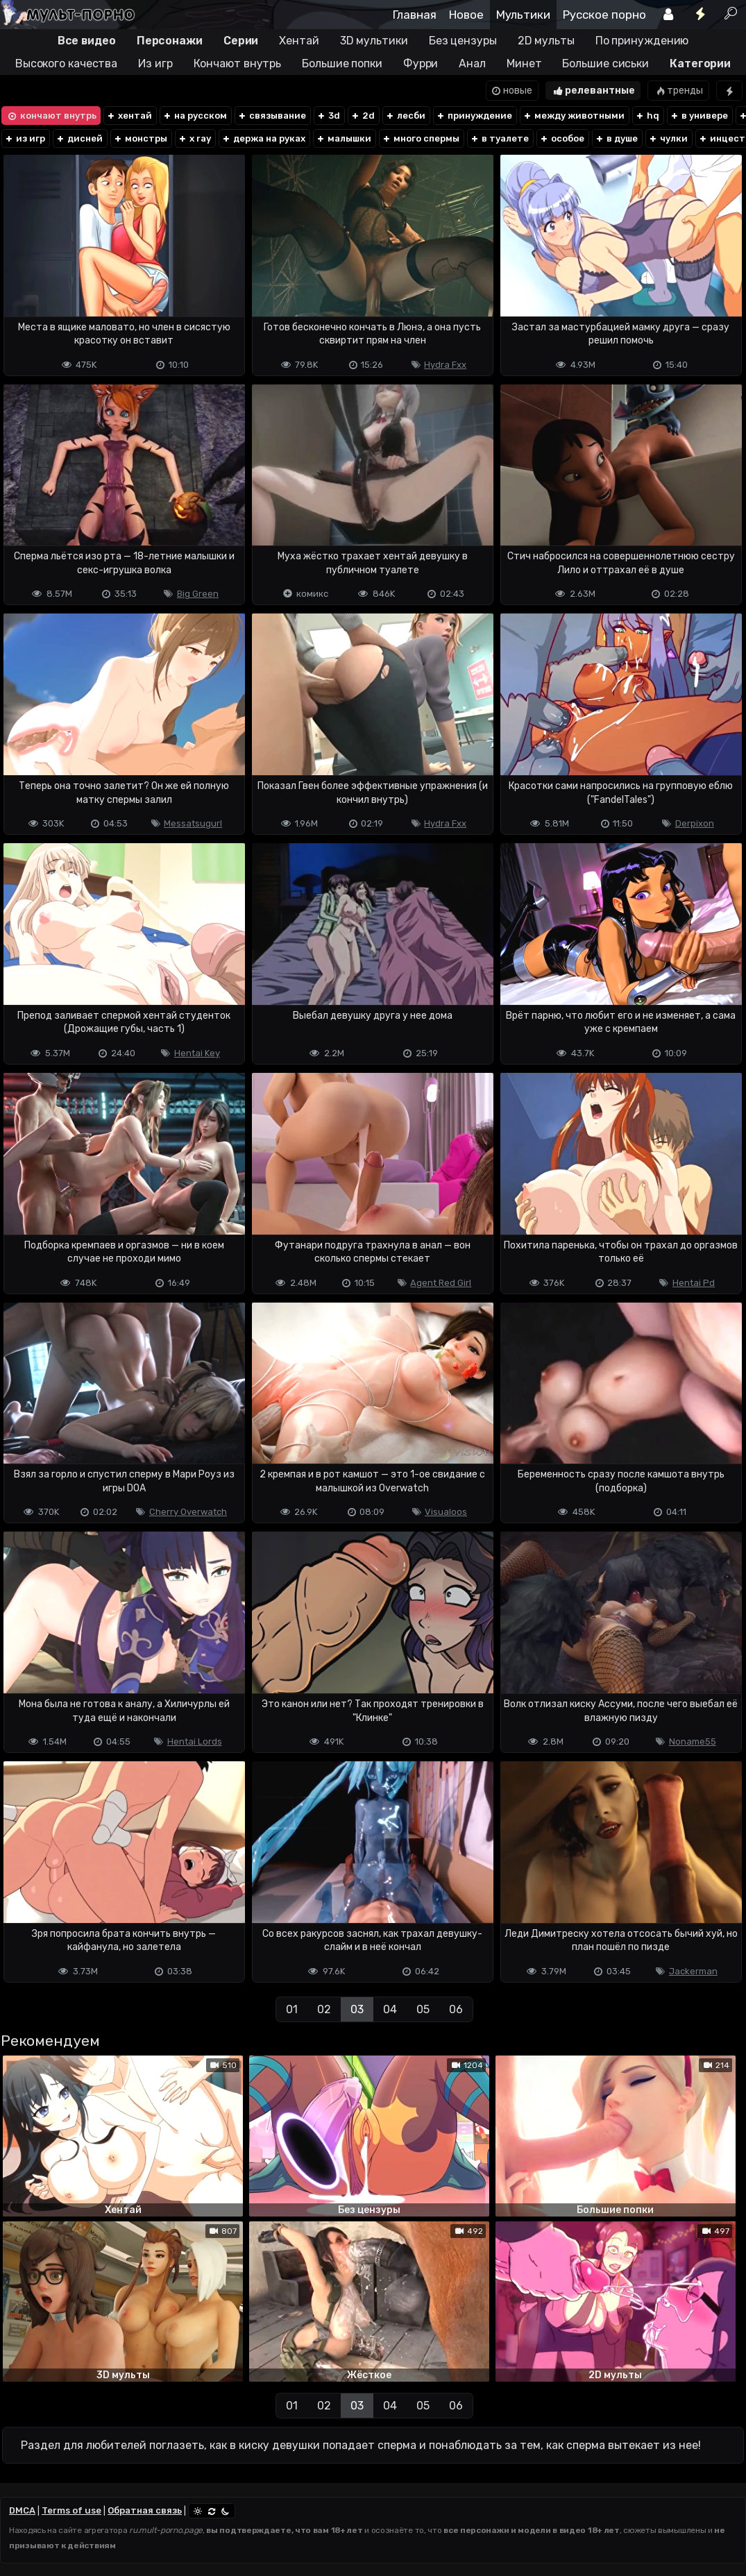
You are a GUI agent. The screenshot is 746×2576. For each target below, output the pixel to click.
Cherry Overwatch (188, 1512)
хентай (129, 115)
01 (292, 2009)
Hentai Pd (693, 1283)
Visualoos (446, 1512)
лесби (405, 115)
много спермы (420, 138)
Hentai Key (197, 1053)
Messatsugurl (193, 823)
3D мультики (374, 40)
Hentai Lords (194, 1741)
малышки (343, 138)
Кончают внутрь (238, 63)
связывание (271, 115)
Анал (472, 63)
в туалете (499, 138)
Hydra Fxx (445, 364)
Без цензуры (463, 40)
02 (324, 2009)
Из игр (155, 63)
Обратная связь (145, 2510)
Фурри (421, 63)
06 (456, 2009)
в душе (616, 138)
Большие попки (342, 63)
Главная (414, 15)
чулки (668, 138)
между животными (574, 115)
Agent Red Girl (440, 1283)
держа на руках (263, 138)
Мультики (523, 15)
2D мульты (546, 40)
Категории (700, 63)
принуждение (474, 115)
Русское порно (604, 15)
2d (362, 115)
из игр (24, 138)
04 (390, 2009)
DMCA (22, 2510)
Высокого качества (66, 63)
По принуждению (642, 40)
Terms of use (71, 2510)
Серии (241, 40)
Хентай (299, 40)
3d (328, 115)
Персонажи (170, 40)
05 (423, 2009)
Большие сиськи (605, 63)
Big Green (198, 593)
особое (561, 138)
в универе (699, 115)
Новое (466, 15)
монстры (140, 138)
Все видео (87, 40)
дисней (79, 138)
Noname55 (692, 1741)
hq (647, 115)
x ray (194, 138)
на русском (194, 115)
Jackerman (693, 1971)
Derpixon (694, 823)
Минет (524, 63)
